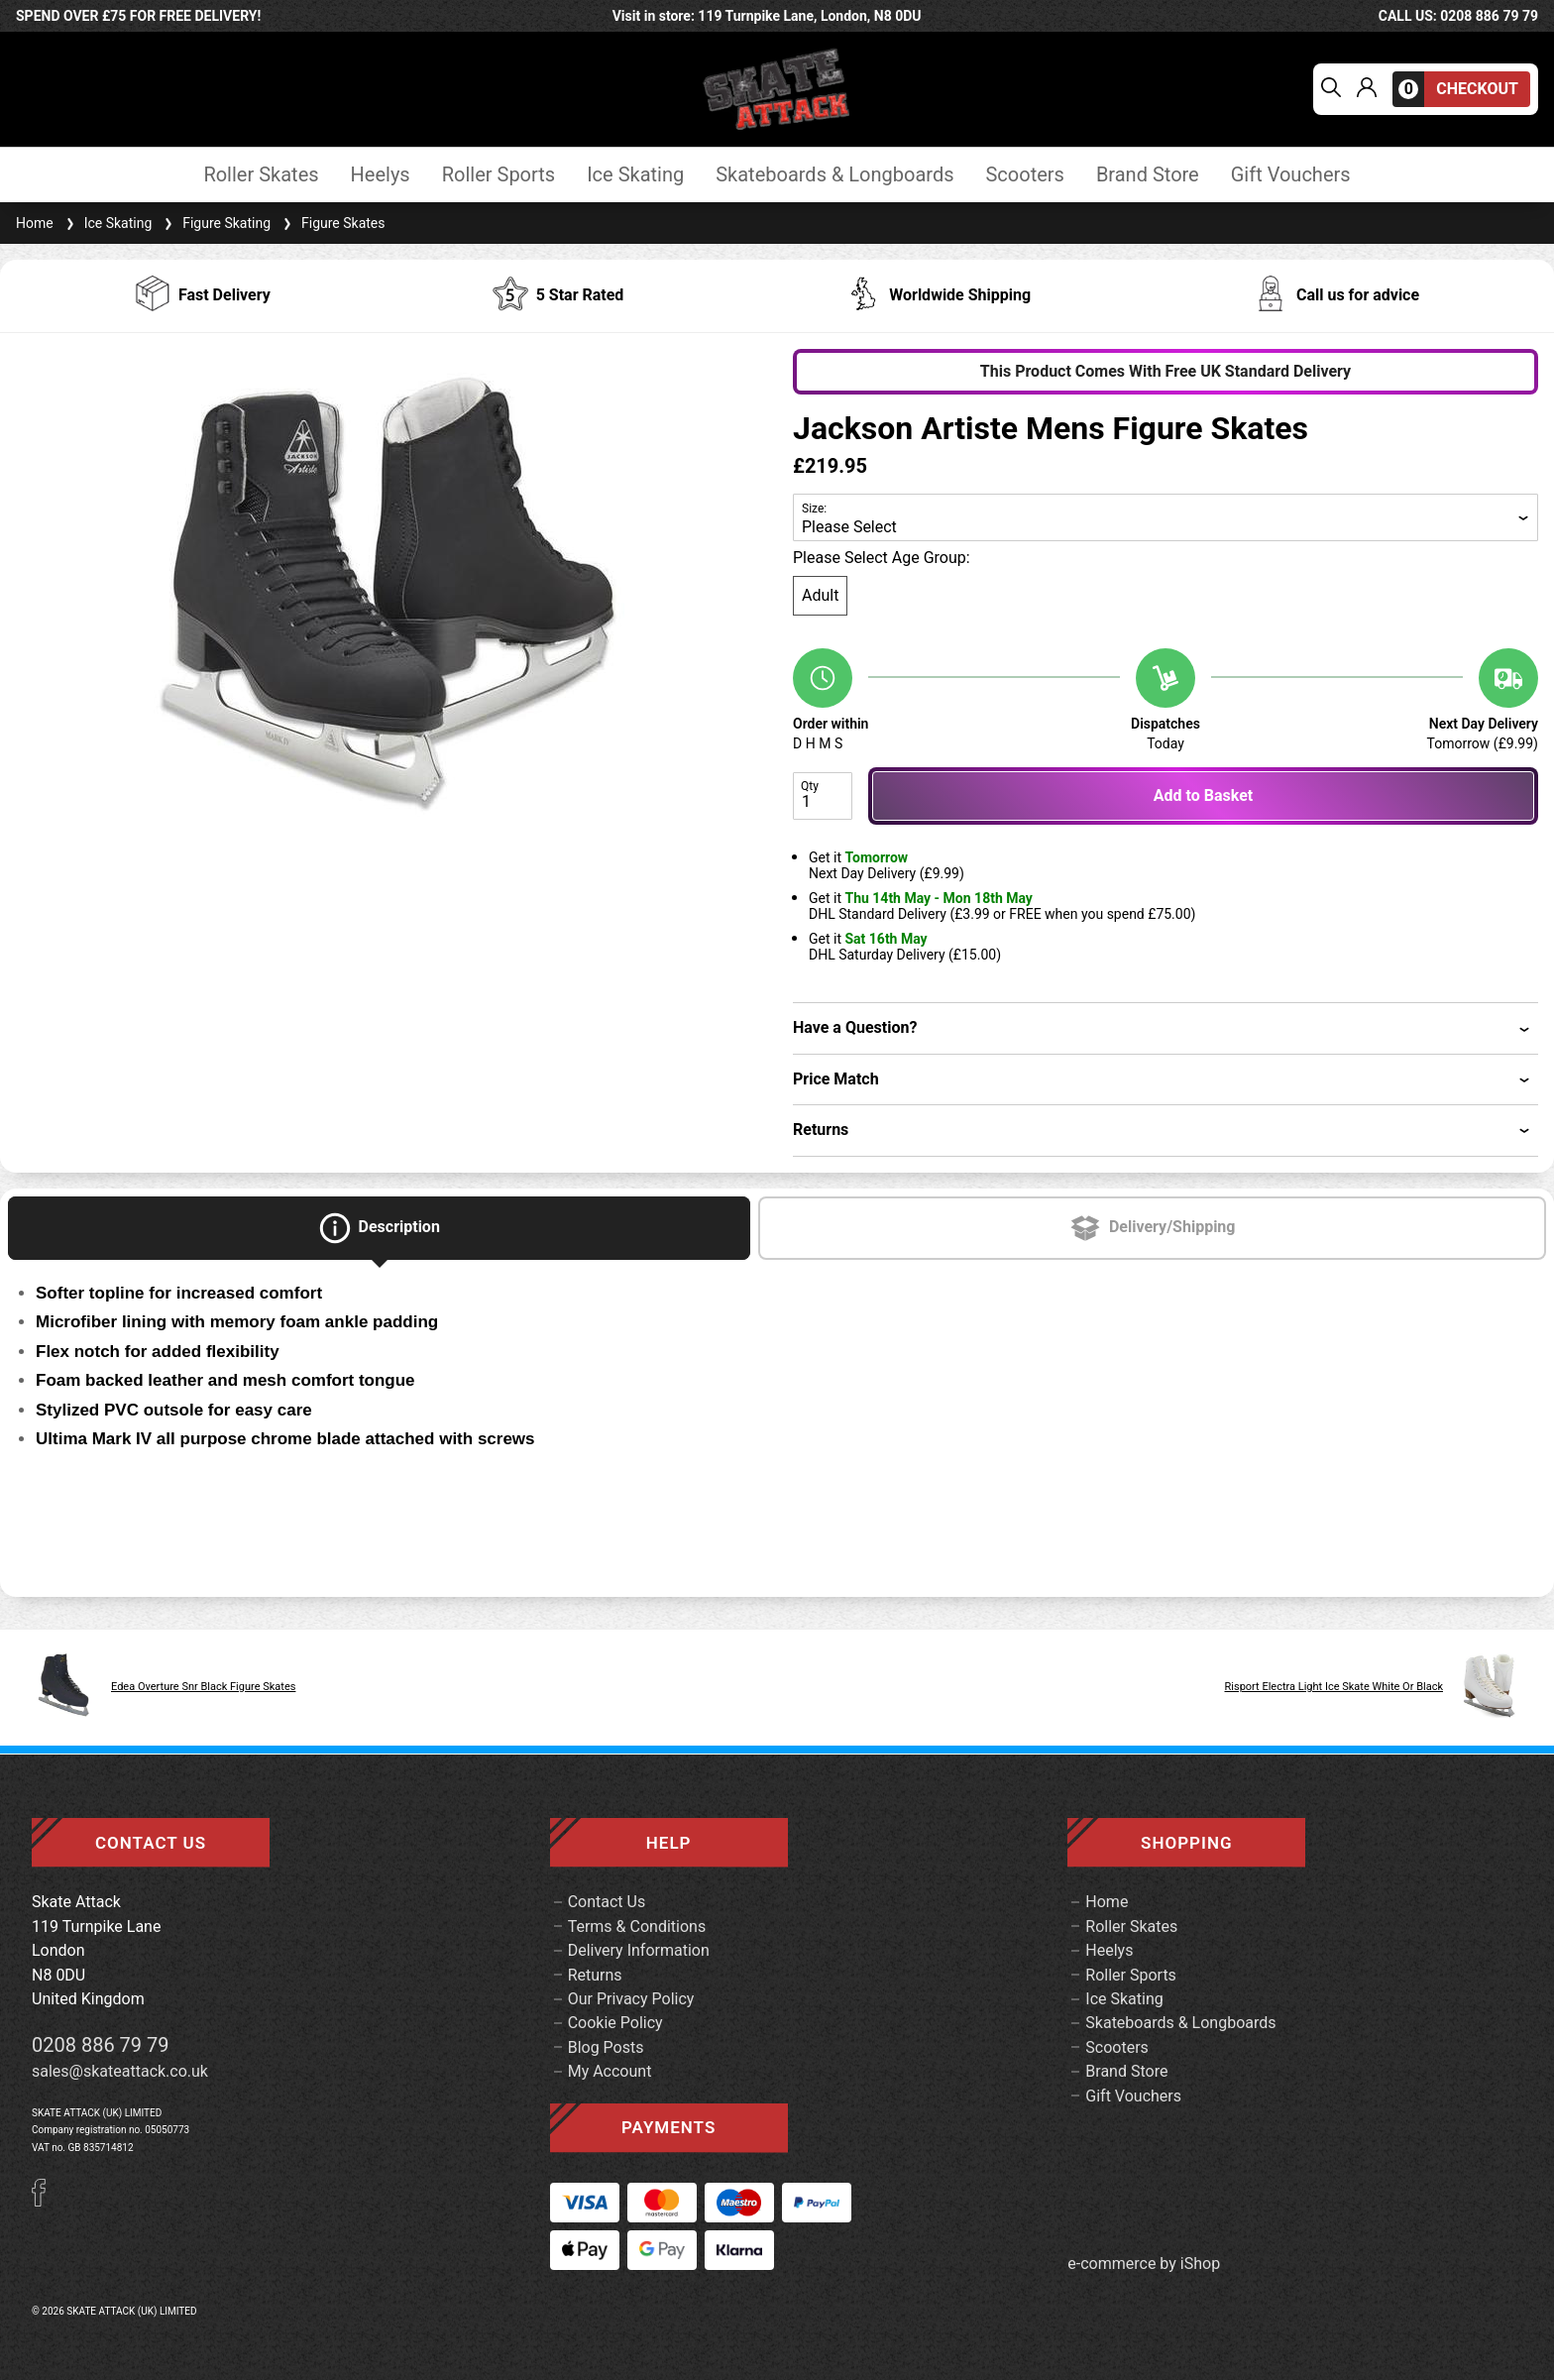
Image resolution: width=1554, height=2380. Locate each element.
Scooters (1024, 175)
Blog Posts (606, 2047)
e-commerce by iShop (1143, 2264)
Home (35, 223)
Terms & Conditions (637, 1926)
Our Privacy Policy (631, 1998)
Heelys (380, 175)
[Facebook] (45, 2201)
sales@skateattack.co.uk (120, 2071)
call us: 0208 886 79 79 (1458, 16)
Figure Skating (215, 223)
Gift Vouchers (1291, 175)
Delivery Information (639, 1950)
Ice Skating (635, 175)
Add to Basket (1203, 795)
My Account (610, 2071)
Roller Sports (498, 175)
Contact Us (607, 1901)
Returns (595, 1975)
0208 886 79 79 (100, 2045)
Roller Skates (260, 175)
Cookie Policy (615, 2022)
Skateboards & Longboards (834, 175)
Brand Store (1147, 175)
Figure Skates (331, 223)
